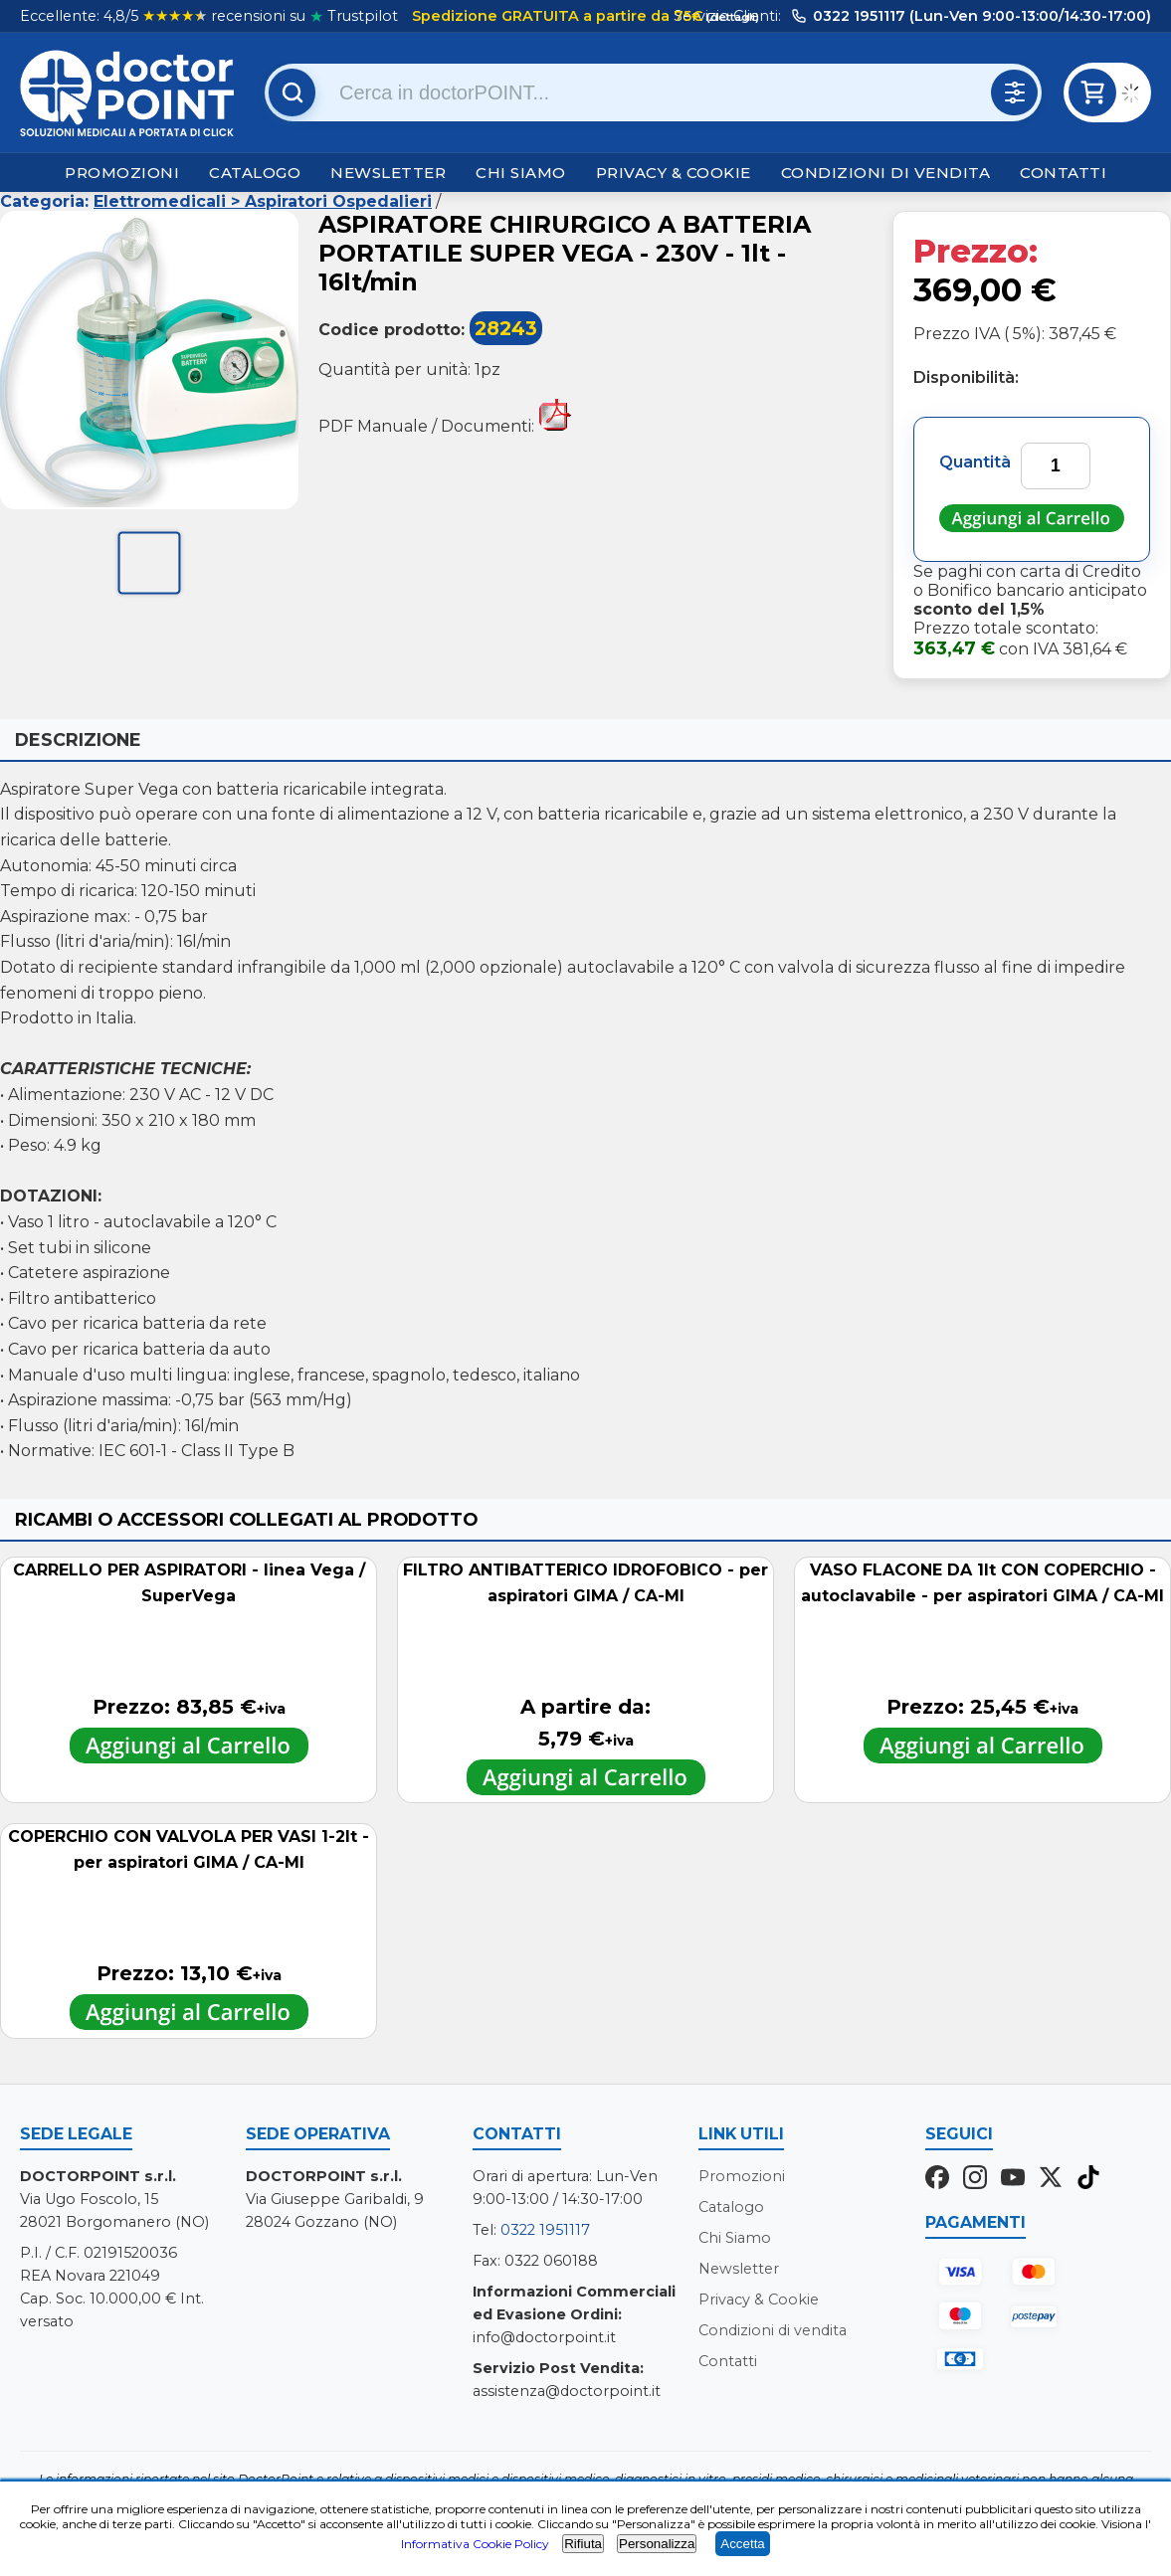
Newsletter (388, 172)
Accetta (742, 2543)
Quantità (975, 462)
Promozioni (122, 172)
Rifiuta (583, 2543)
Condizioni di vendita (886, 172)
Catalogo (254, 172)
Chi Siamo (521, 172)
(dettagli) (731, 17)
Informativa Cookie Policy (475, 2543)
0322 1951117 (545, 2230)
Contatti (1063, 172)
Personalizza (656, 2543)
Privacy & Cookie (673, 172)
